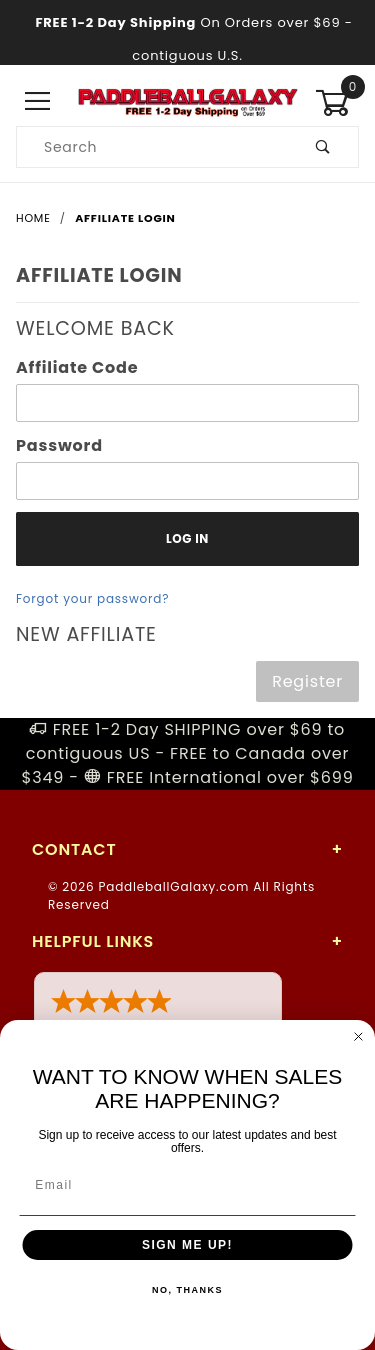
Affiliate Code (77, 367)
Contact (74, 849)
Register (307, 681)
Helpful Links (93, 941)
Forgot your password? (92, 598)
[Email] (188, 1185)
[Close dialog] (359, 1037)
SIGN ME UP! (187, 1245)
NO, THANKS (187, 1290)
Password (59, 445)
